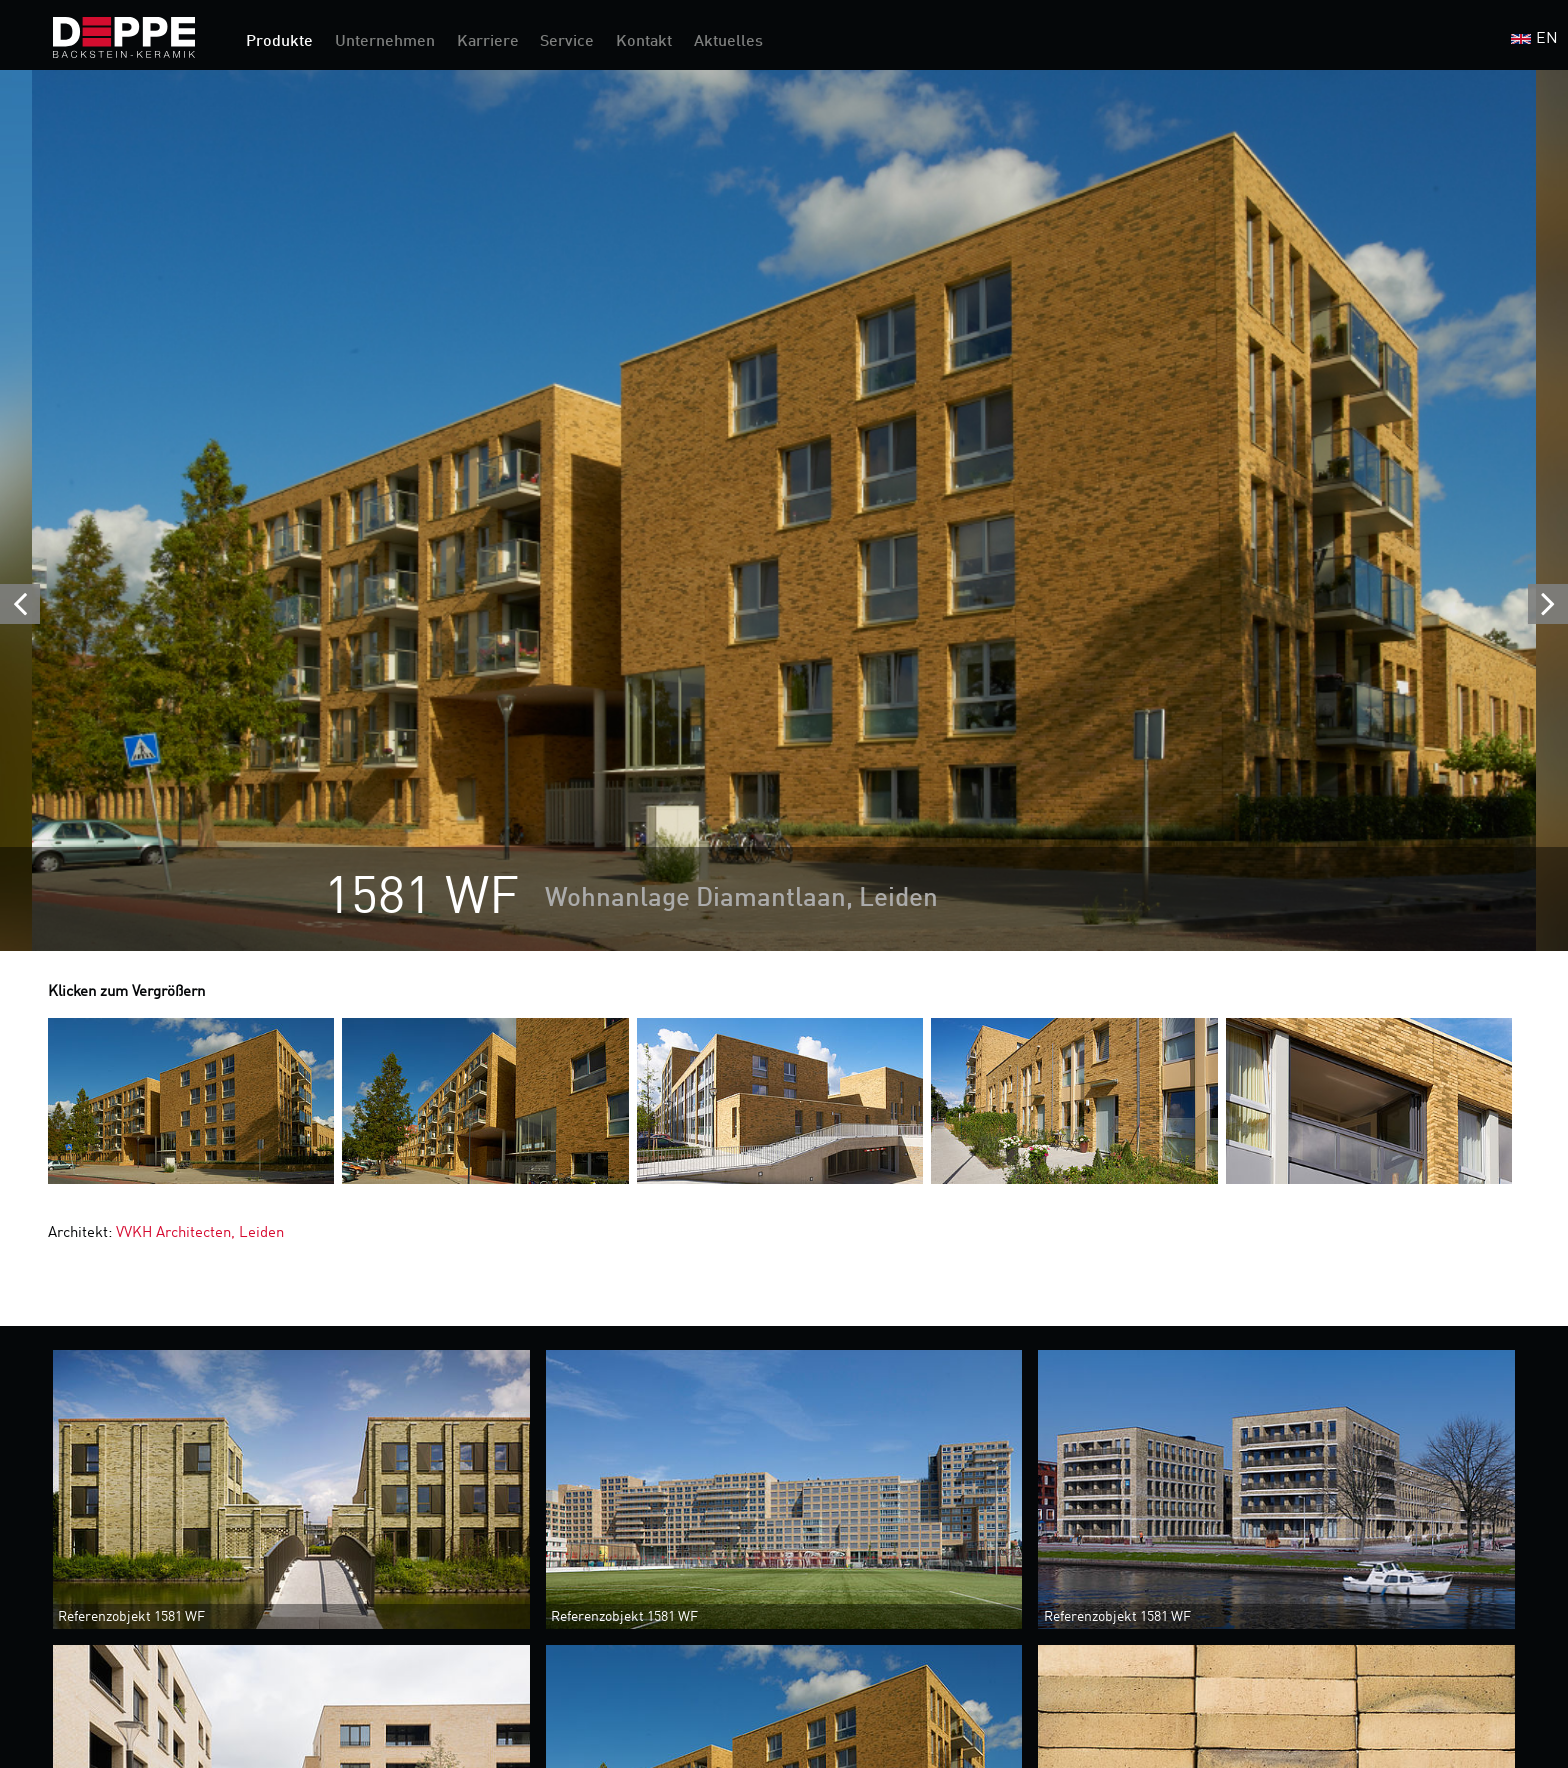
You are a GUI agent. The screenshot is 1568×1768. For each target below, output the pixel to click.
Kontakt (644, 42)
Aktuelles (728, 42)
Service (567, 42)
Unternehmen (385, 42)
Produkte (279, 42)
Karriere (488, 42)
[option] (784, 510)
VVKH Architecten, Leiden (200, 1233)
